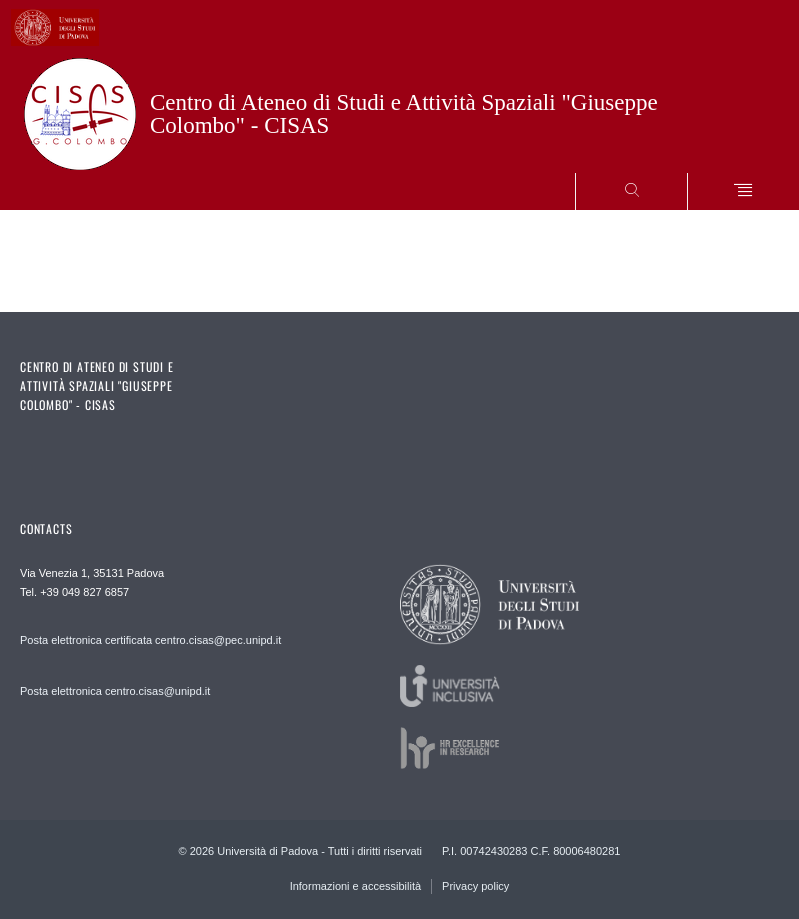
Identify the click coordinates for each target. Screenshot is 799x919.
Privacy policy (475, 886)
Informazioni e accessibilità (355, 886)
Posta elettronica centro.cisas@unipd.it (115, 691)
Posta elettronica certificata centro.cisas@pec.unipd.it (150, 640)
